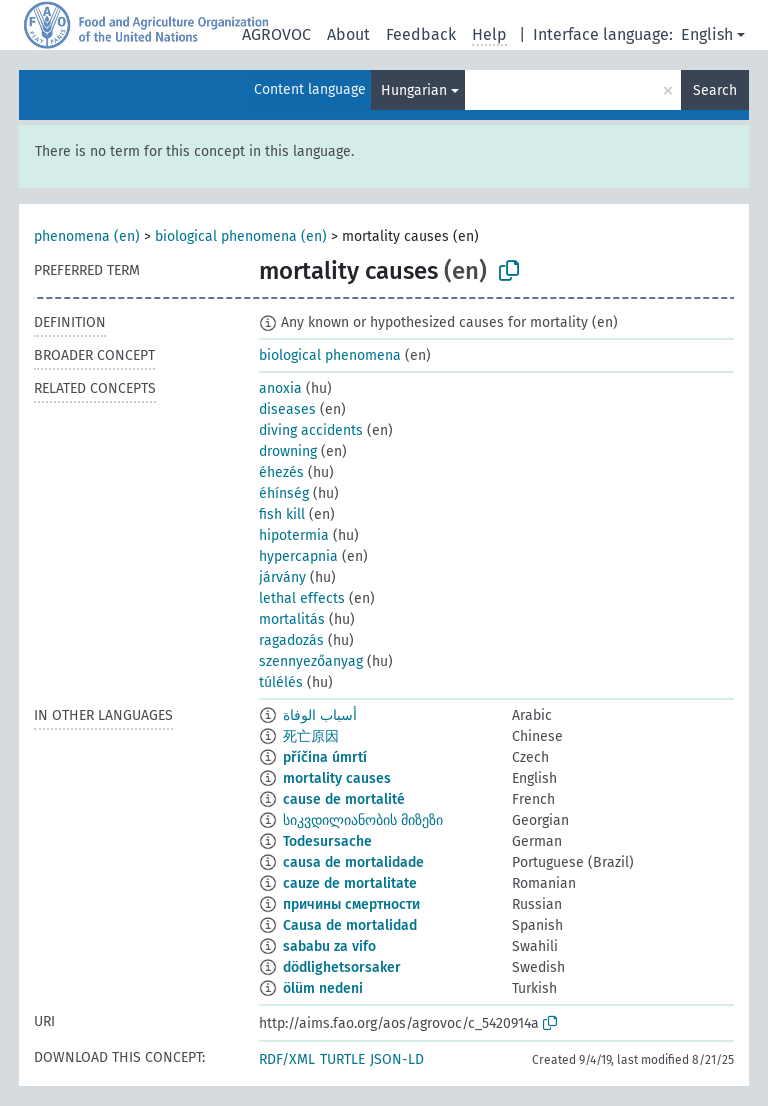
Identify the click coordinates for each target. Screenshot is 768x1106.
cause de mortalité (344, 799)
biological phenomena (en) (241, 236)
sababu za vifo (329, 946)
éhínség (284, 493)
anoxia (280, 388)
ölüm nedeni (323, 988)
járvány (282, 577)
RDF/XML (287, 1059)
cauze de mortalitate (350, 883)
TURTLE (342, 1059)
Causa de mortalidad (350, 925)
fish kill (282, 514)
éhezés (281, 472)
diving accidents (311, 430)
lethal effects (302, 598)
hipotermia (294, 535)
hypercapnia (298, 556)
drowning (288, 451)
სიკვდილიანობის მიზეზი (363, 820)
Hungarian (414, 90)
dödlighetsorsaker (342, 967)
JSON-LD (397, 1059)
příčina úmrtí (325, 757)
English (707, 34)
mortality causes (337, 778)
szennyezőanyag (311, 661)
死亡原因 (311, 736)
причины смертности (351, 904)
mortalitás (292, 619)
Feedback (421, 34)
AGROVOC (276, 34)
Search (715, 90)
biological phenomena (330, 355)
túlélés (281, 682)
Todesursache (327, 841)
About (348, 34)
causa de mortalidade (353, 862)
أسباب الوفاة (320, 715)
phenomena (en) (87, 236)
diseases (287, 409)
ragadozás (291, 640)
